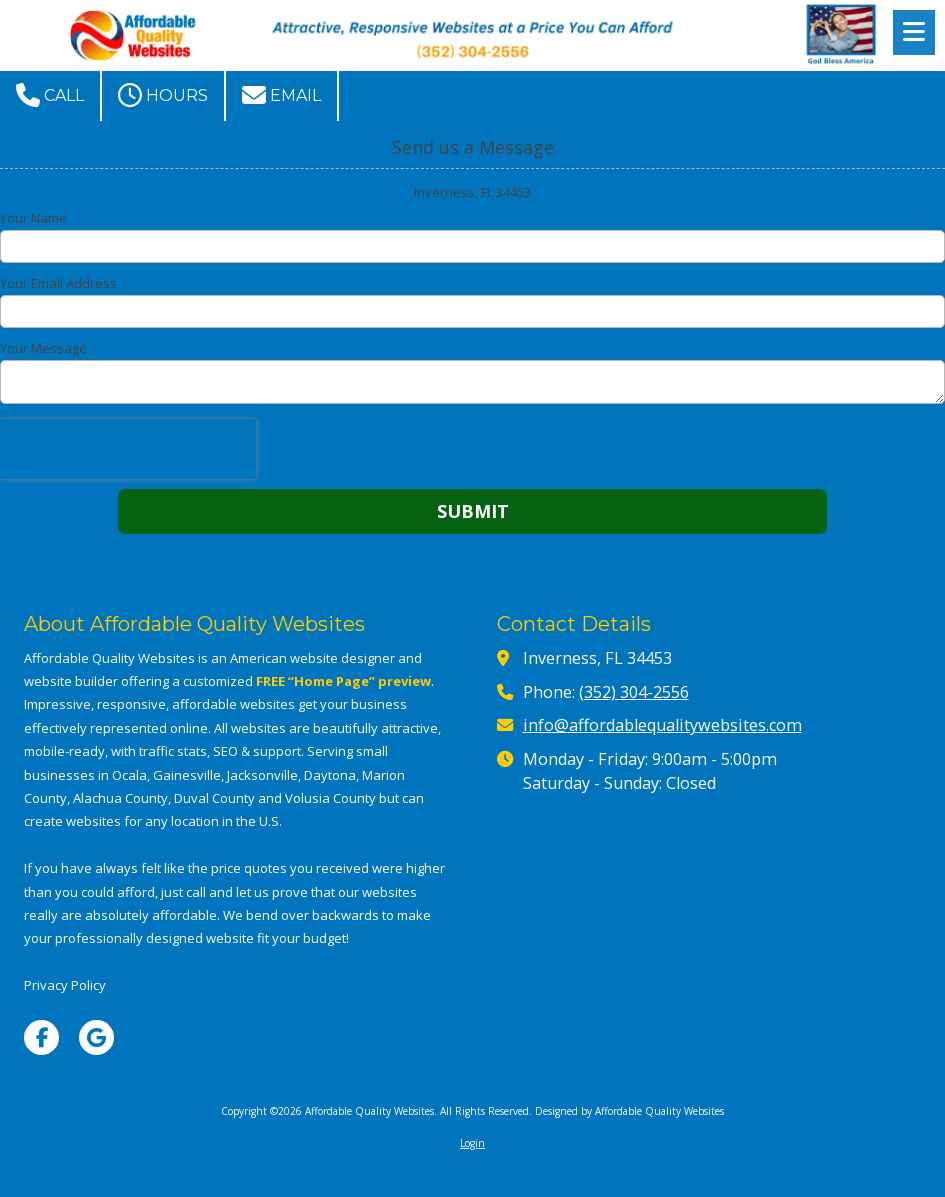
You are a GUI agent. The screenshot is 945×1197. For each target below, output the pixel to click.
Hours (163, 95)
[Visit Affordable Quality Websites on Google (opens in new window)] (96, 1037)
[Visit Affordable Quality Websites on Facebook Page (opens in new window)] (41, 1037)
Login (472, 1143)
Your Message (43, 348)
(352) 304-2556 (634, 692)
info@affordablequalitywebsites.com (662, 725)
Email (281, 95)
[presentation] (128, 449)
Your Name (33, 218)
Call (50, 95)
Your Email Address (58, 283)
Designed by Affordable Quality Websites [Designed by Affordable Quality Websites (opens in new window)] (629, 1111)
